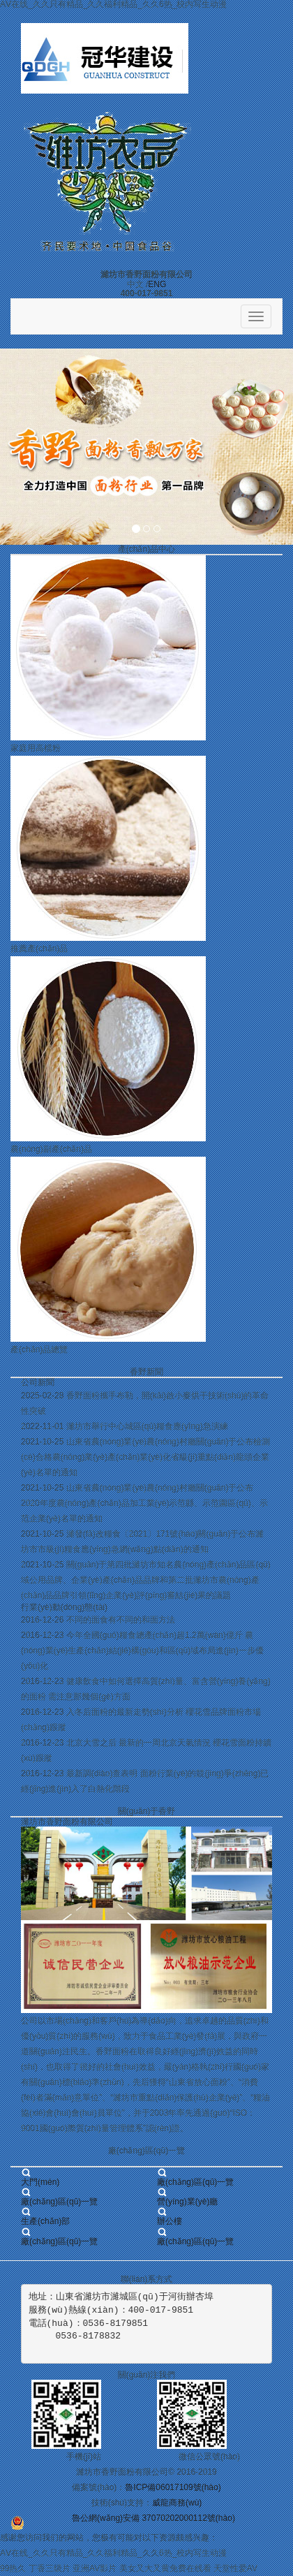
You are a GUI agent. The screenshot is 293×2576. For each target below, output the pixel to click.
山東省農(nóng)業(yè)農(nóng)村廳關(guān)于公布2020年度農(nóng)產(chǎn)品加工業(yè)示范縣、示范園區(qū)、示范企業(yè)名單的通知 (144, 1503)
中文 (135, 284)
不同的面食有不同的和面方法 (120, 1620)
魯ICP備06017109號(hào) (172, 2487)
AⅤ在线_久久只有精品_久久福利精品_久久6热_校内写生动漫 (113, 2553)
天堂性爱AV (235, 2568)
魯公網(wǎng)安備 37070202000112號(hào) (153, 2518)
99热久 (13, 2568)
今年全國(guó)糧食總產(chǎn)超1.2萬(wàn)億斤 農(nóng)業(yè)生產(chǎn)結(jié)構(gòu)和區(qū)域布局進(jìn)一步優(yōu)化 (142, 1650)
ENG (157, 284)
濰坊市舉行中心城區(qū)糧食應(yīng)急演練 (147, 1426)
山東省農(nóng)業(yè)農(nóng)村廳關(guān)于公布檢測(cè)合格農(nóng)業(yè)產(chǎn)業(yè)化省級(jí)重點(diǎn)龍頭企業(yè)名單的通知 (145, 1457)
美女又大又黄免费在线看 (165, 2568)
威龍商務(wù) (177, 2503)
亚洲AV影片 (95, 2568)
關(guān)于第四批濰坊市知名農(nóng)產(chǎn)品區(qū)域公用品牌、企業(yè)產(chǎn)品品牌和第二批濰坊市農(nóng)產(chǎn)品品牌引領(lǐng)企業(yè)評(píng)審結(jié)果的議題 (146, 1580)
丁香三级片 (49, 2568)
